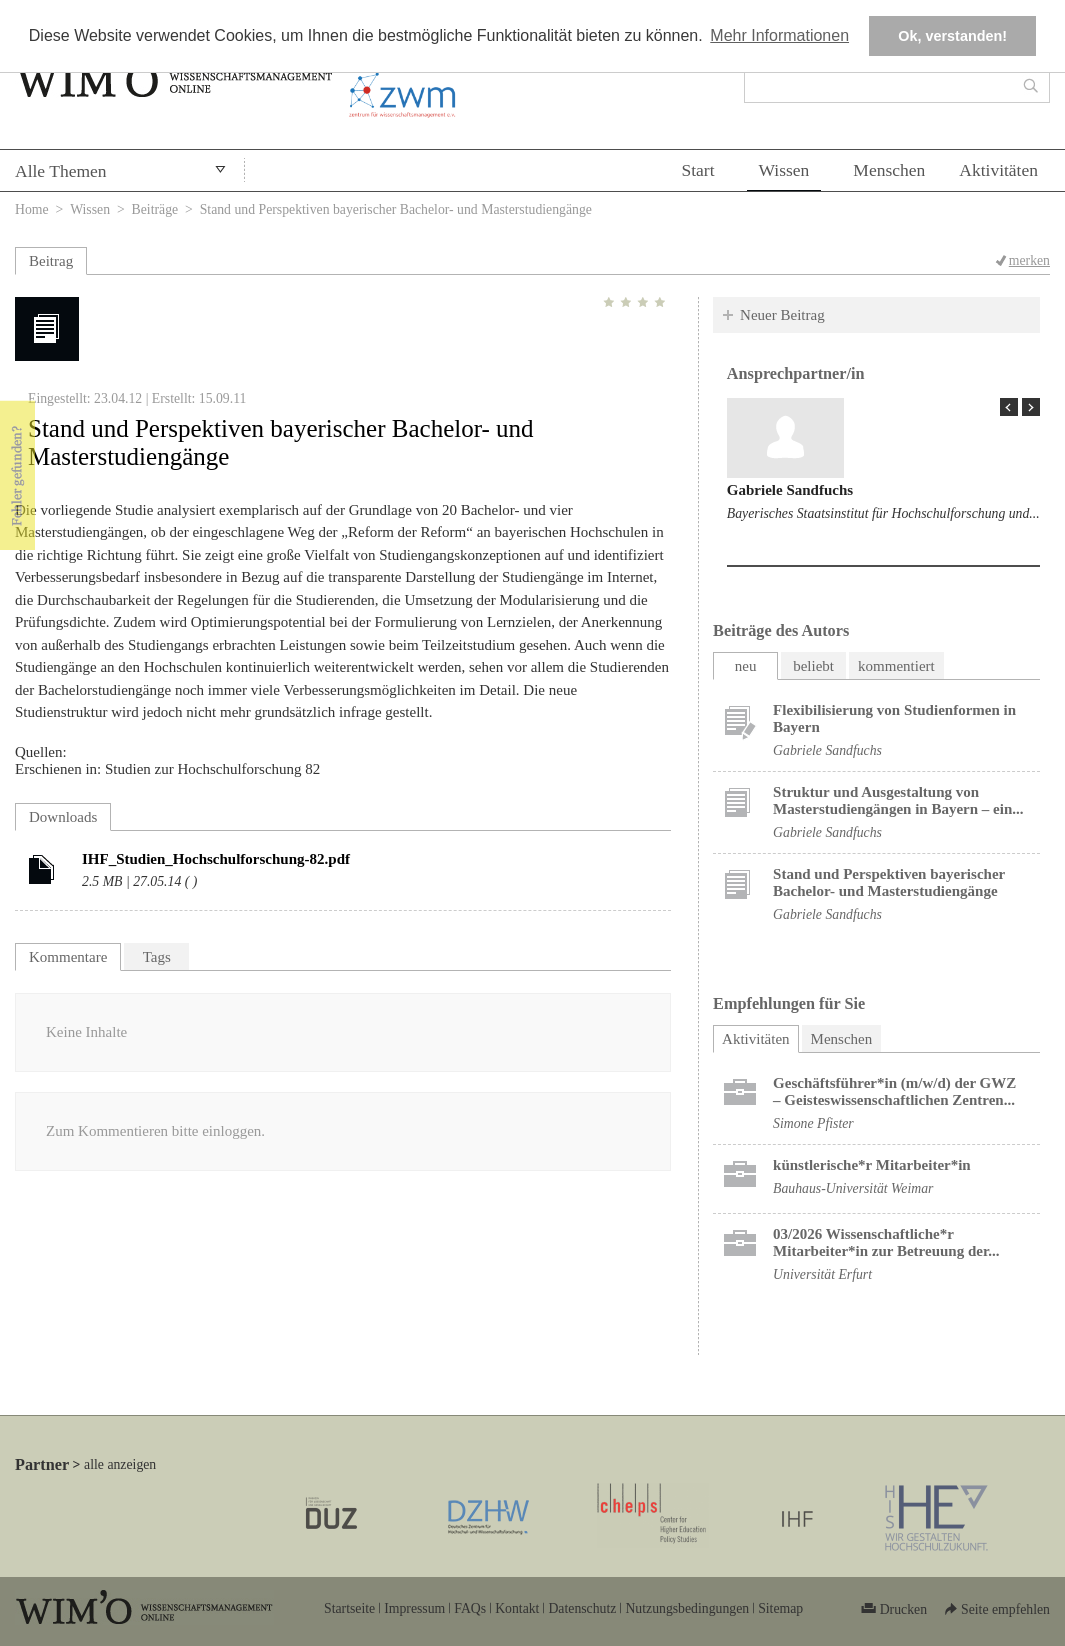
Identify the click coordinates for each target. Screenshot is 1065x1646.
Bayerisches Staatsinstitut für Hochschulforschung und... (883, 513)
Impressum (414, 1608)
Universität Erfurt (822, 1274)
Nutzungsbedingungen (687, 1608)
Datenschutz (582, 1608)
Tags (157, 957)
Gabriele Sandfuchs (790, 490)
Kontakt (517, 1608)
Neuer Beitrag (782, 315)
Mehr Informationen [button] (779, 35)
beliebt (813, 666)
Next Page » (1031, 407)
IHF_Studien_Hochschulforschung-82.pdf (216, 859)
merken (1029, 260)
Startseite (349, 1608)
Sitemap (780, 1608)
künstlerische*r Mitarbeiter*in (872, 1165)
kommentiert (896, 666)
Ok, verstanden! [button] (952, 36)
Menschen (889, 170)
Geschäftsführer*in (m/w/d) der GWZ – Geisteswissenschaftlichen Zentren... (894, 1091)
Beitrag (51, 261)
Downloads (63, 817)
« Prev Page (1009, 407)
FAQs (470, 1608)
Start (697, 170)
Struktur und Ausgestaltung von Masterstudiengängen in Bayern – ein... (898, 800)
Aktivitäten (998, 170)
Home (32, 209)
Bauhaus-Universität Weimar (853, 1188)
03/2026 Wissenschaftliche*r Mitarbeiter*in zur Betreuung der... (886, 1242)
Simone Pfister (813, 1123)
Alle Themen (61, 171)
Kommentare (68, 957)
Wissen (784, 170)
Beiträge (155, 209)
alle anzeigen (120, 1464)
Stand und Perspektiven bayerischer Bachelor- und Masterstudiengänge (889, 882)
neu (746, 666)
